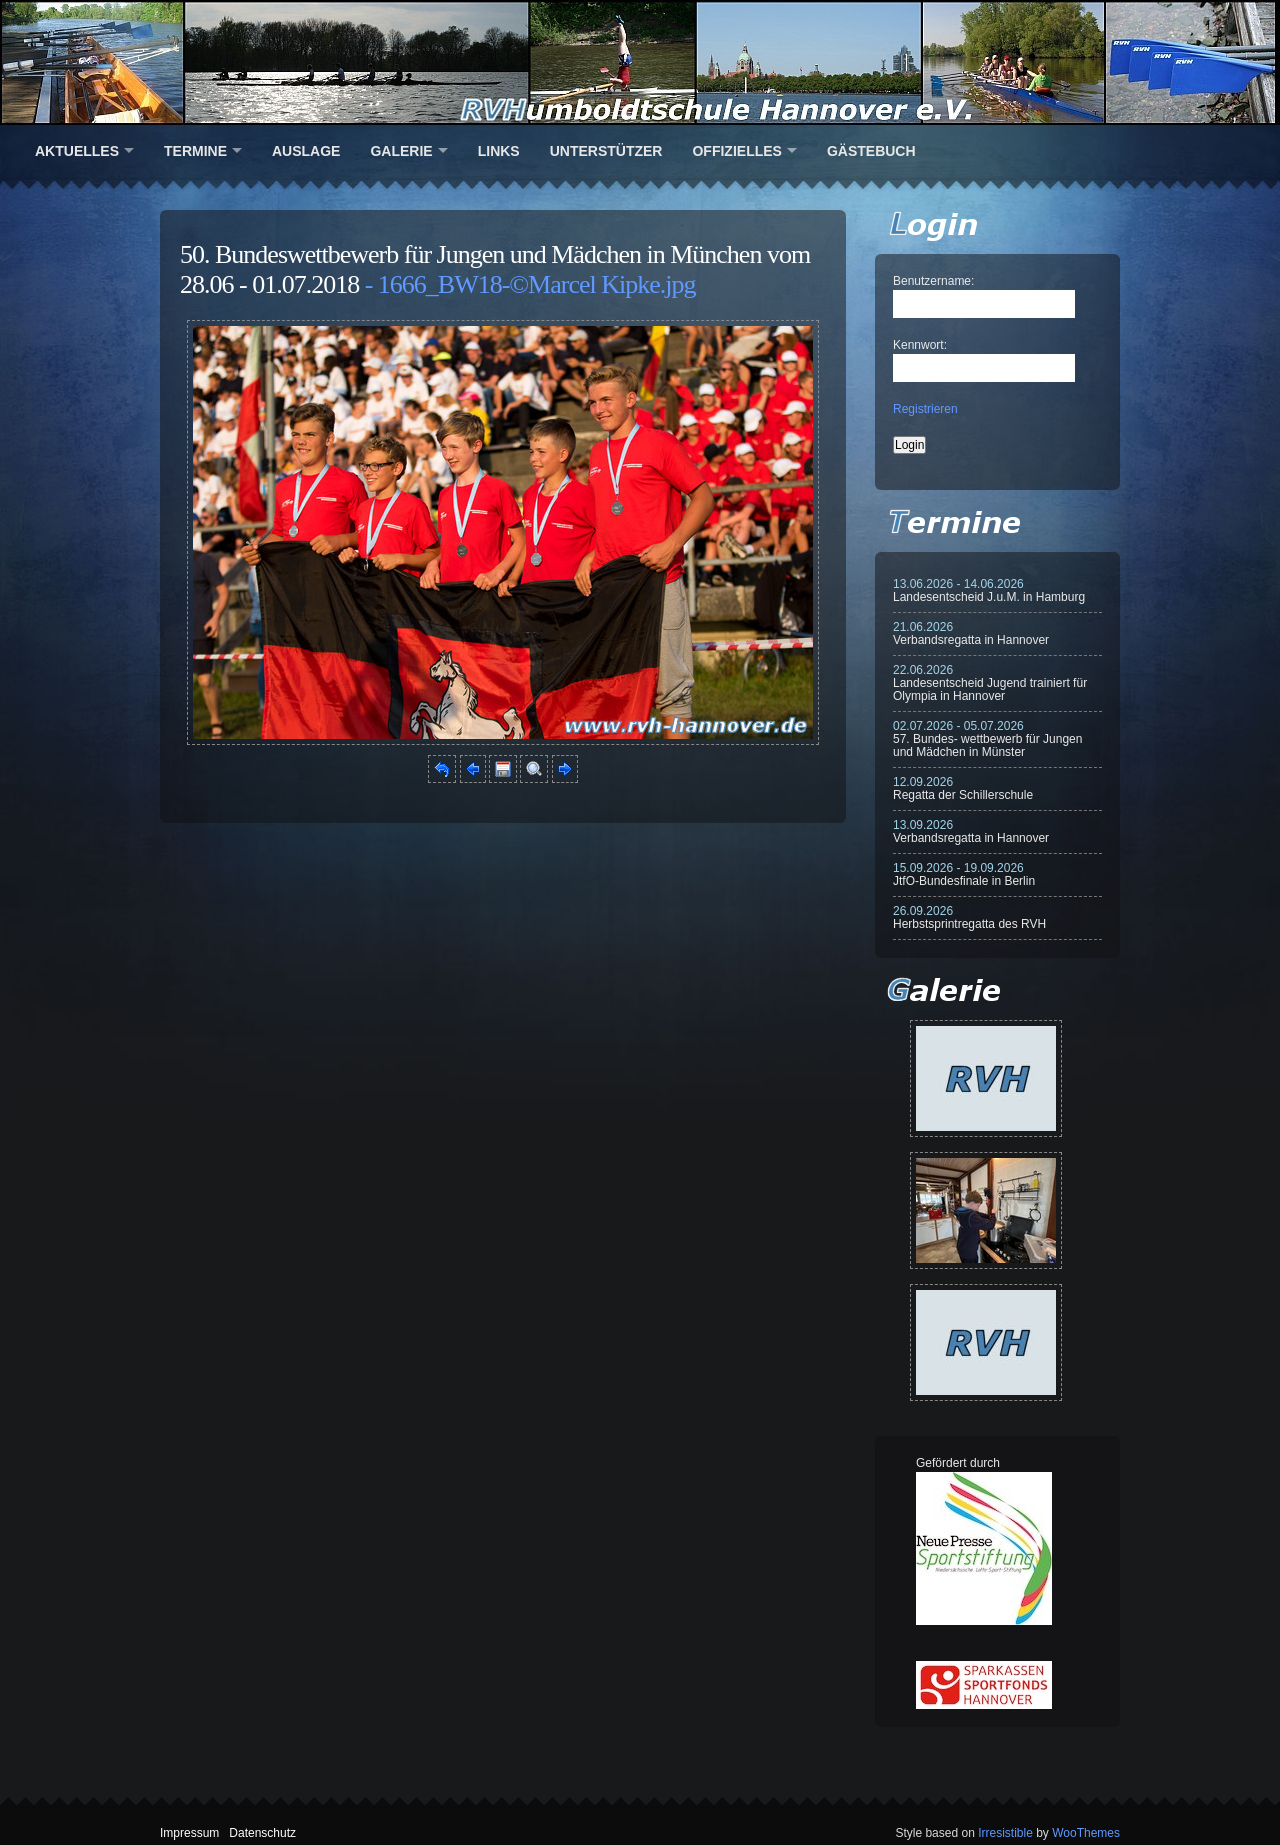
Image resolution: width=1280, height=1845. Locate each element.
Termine (195, 151)
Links (499, 151)
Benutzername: (933, 281)
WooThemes (1086, 1833)
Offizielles (736, 151)
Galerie (401, 151)
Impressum (189, 1833)
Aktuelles (77, 151)
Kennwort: (920, 345)
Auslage (306, 151)
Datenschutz (262, 1833)
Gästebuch (871, 151)
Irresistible (1005, 1833)
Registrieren (925, 409)
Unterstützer (606, 151)
